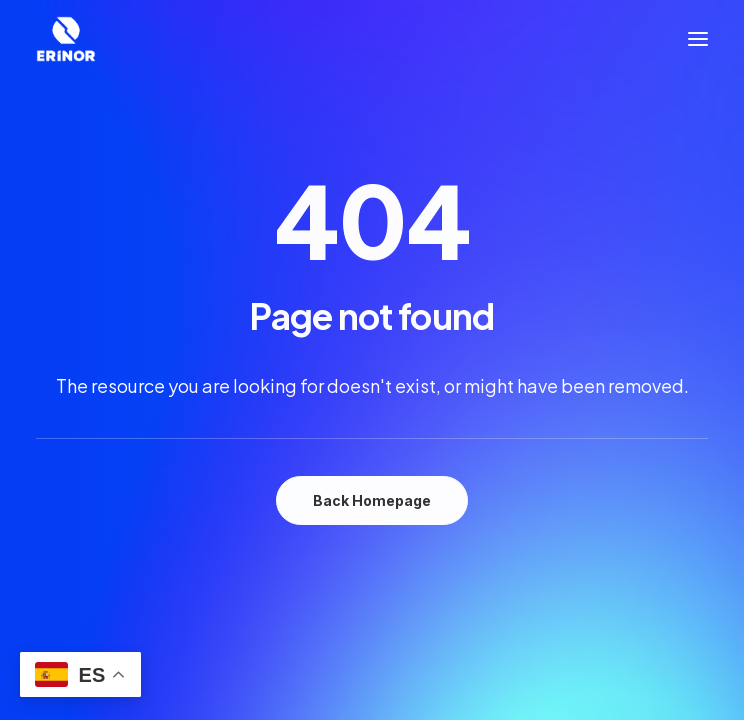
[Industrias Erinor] (66, 39)
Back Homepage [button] (372, 500)
